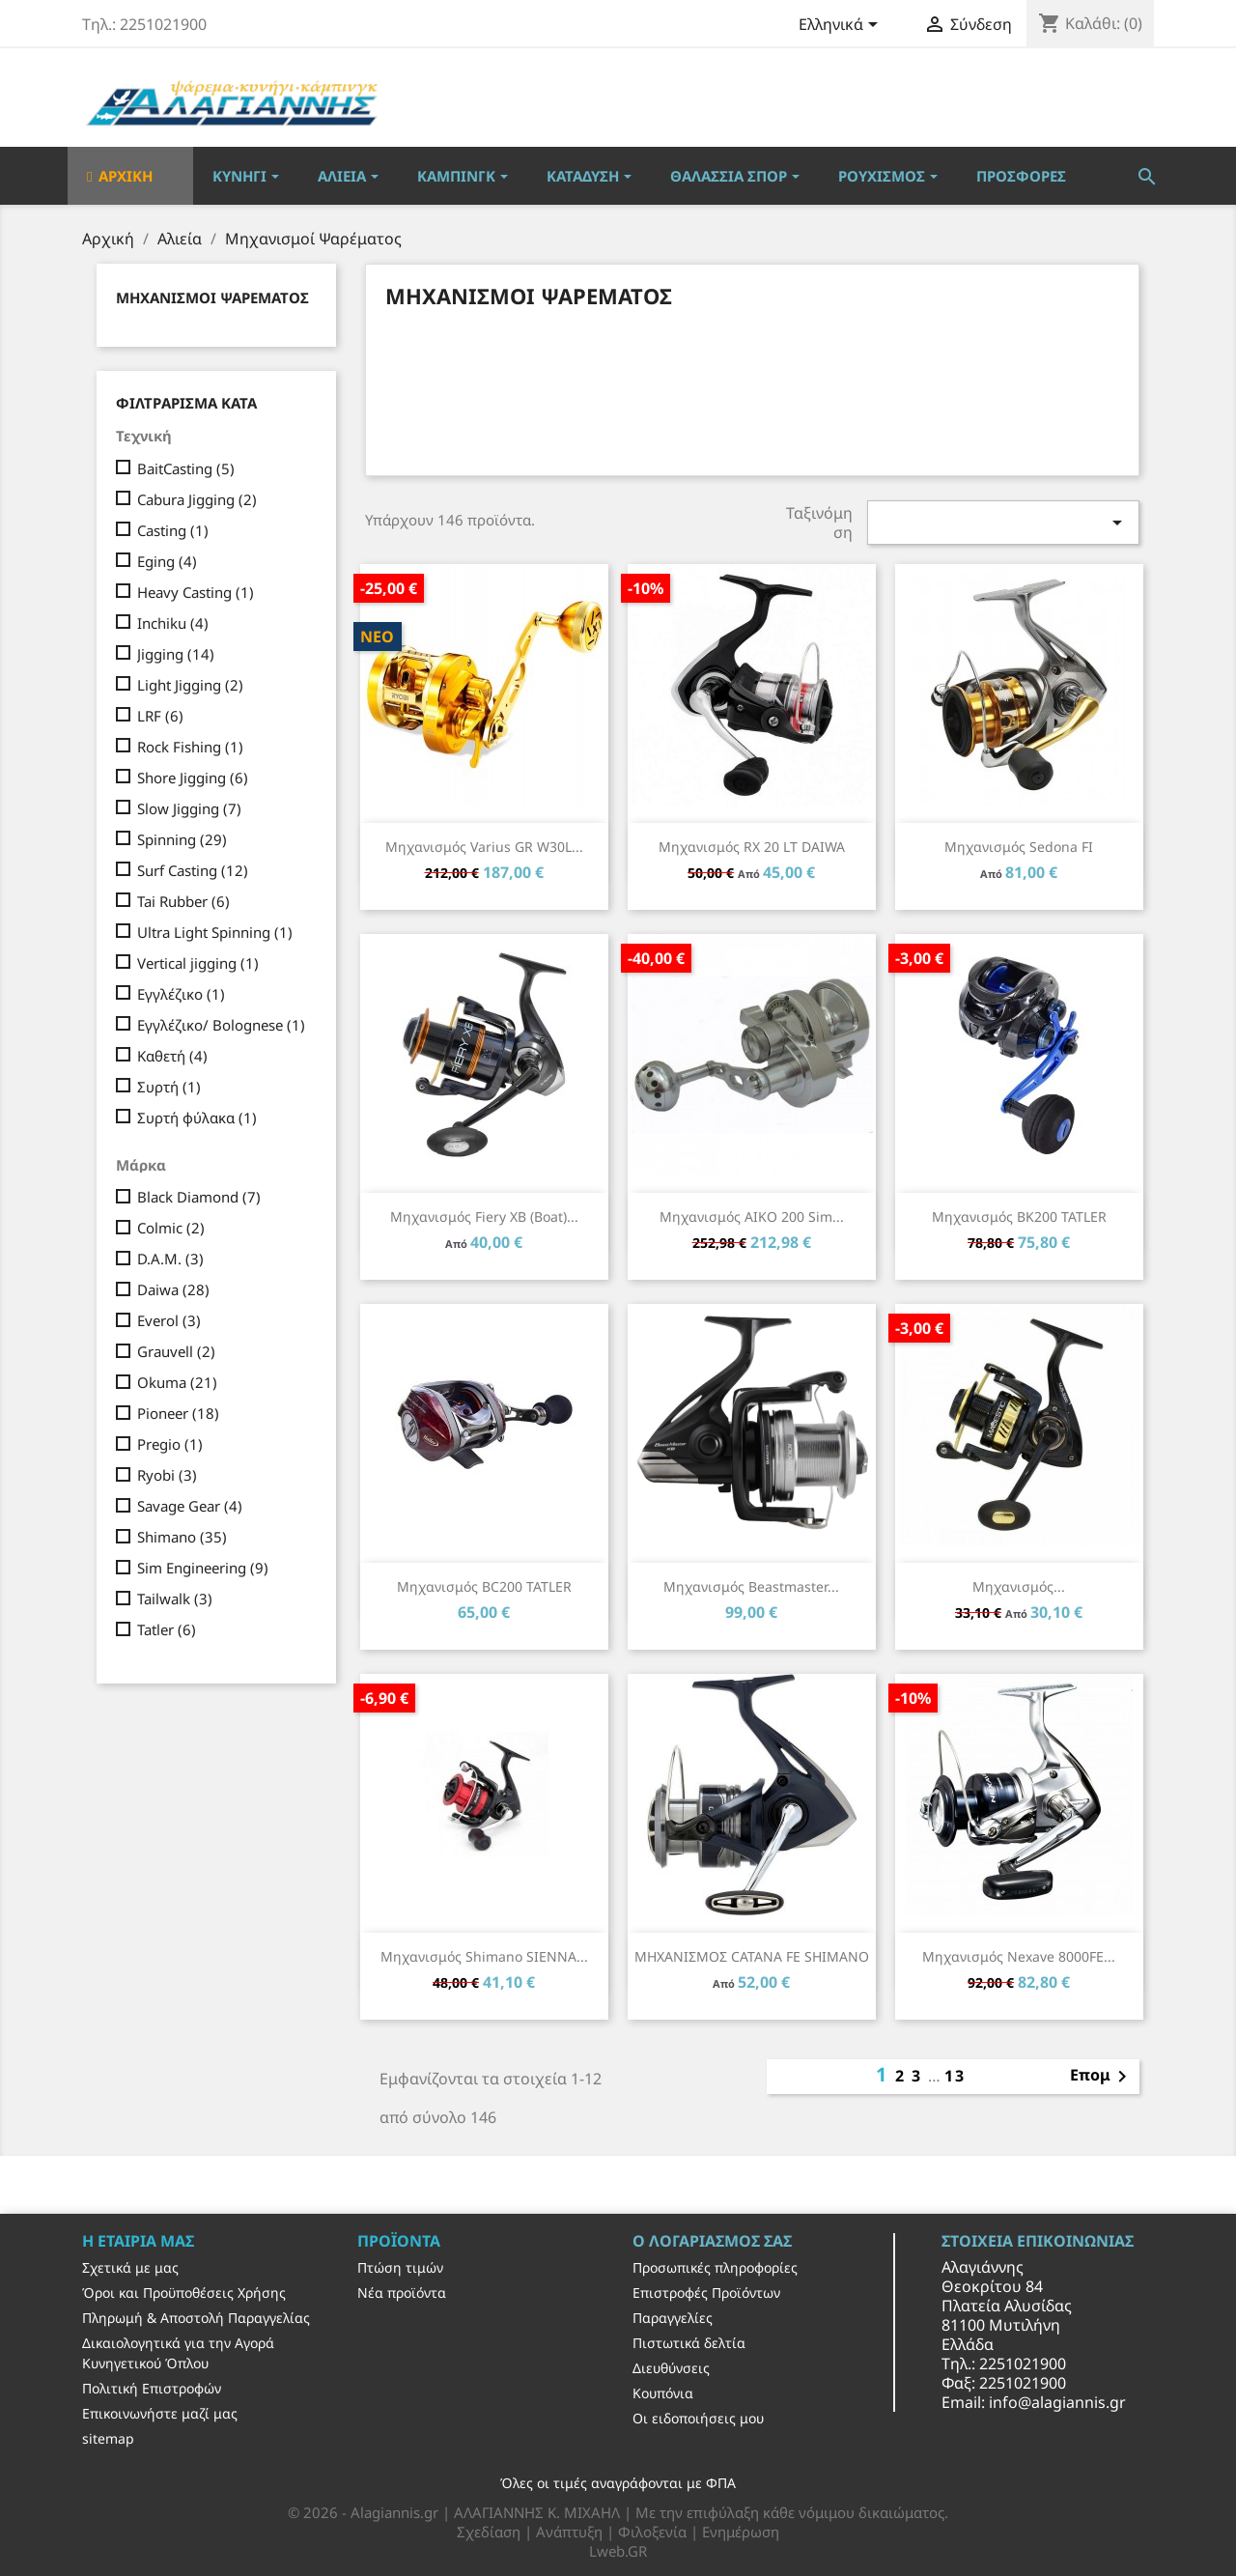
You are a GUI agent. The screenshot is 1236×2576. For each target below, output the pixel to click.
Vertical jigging (198, 963)
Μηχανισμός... (1018, 1586)
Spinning (182, 839)
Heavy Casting (195, 592)
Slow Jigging (189, 808)
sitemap (108, 2438)
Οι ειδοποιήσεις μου (698, 2418)
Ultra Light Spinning (215, 932)
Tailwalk (174, 1598)
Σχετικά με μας (130, 2267)
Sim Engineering (202, 1567)
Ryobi (167, 1475)
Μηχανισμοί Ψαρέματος (212, 297)
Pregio (170, 1444)
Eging (167, 561)
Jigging (175, 654)
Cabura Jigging (197, 499)
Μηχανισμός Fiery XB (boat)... (484, 1216)
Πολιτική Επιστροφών (151, 2388)
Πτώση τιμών (400, 2267)
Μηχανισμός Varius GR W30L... (484, 846)
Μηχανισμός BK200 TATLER (1019, 1216)
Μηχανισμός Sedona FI (1018, 846)
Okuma (177, 1382)
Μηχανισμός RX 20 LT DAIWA (752, 846)
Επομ (1102, 2076)
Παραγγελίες (672, 2317)
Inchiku (173, 623)
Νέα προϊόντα (401, 2292)
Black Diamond (199, 1196)
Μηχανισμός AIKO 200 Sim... (752, 1216)
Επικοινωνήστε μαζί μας (160, 2413)
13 (955, 2075)
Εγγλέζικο (181, 994)
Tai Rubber (183, 901)
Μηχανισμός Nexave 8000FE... (1018, 1956)
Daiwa (173, 1289)
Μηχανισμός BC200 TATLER (484, 1586)
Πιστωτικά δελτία (688, 2343)
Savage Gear (189, 1505)
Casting (173, 530)
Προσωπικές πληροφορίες (715, 2267)
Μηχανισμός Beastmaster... (751, 1586)
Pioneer (178, 1413)
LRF (160, 715)
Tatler (166, 1629)
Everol (169, 1320)
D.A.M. (170, 1258)
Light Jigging (190, 684)
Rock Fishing (190, 746)
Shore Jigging (192, 777)
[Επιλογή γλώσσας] (842, 26)
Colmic (171, 1227)
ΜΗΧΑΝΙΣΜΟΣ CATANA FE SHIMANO (751, 1956)
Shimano (182, 1536)
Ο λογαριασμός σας (712, 2240)
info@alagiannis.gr (1057, 2402)
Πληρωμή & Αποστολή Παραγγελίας (196, 2317)
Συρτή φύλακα (197, 1117)
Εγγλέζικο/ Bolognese (221, 1024)
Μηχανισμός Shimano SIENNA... (484, 1956)
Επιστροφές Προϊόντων (706, 2292)
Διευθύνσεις (671, 2368)
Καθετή (172, 1055)
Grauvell (176, 1351)
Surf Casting (192, 870)
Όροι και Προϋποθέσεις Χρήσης (184, 2292)
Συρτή (169, 1086)
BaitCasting (186, 468)
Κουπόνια (662, 2393)
